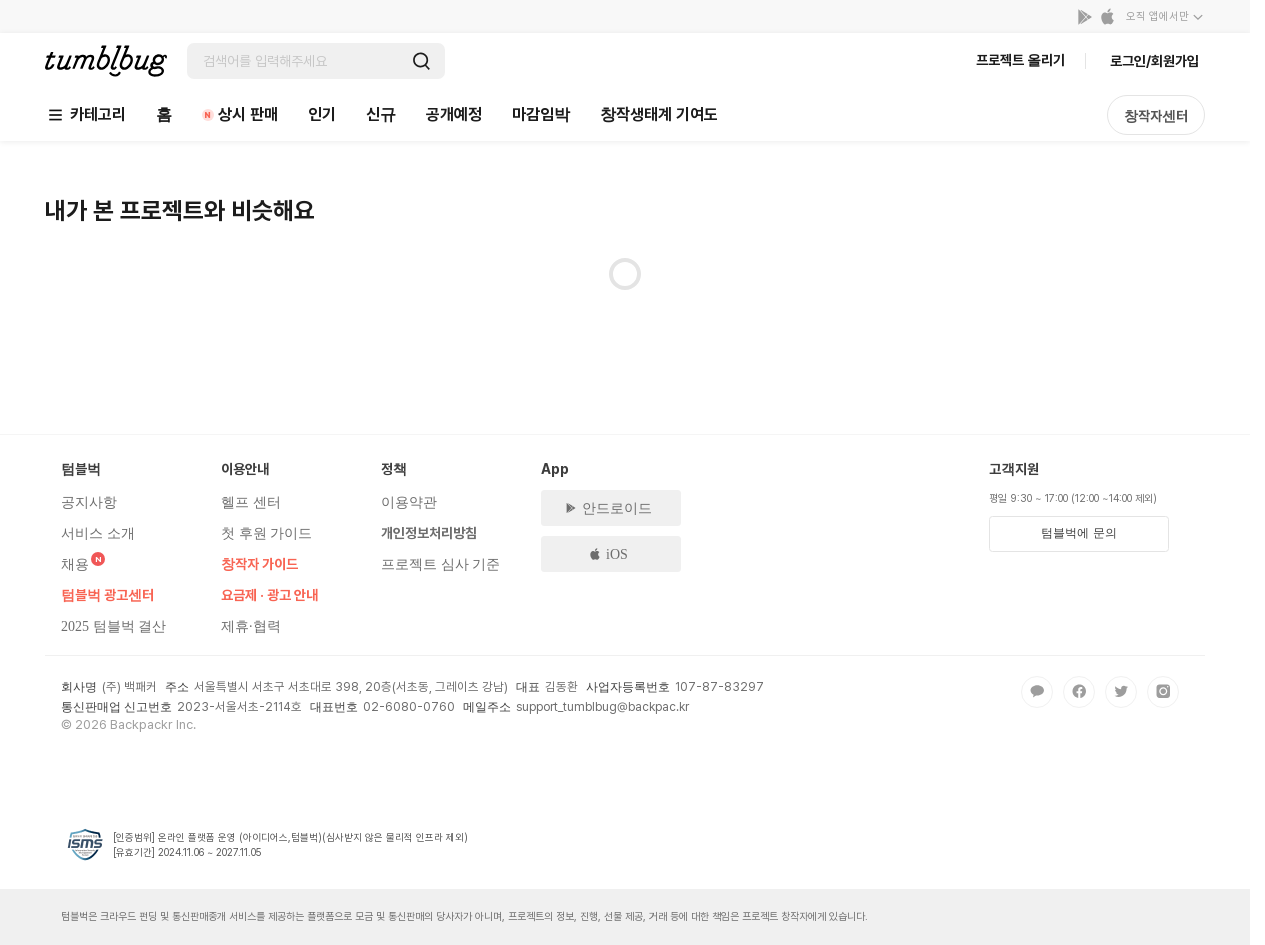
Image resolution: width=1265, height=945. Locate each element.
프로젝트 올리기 (1020, 60)
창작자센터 (1156, 116)
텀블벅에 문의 (1078, 533)
